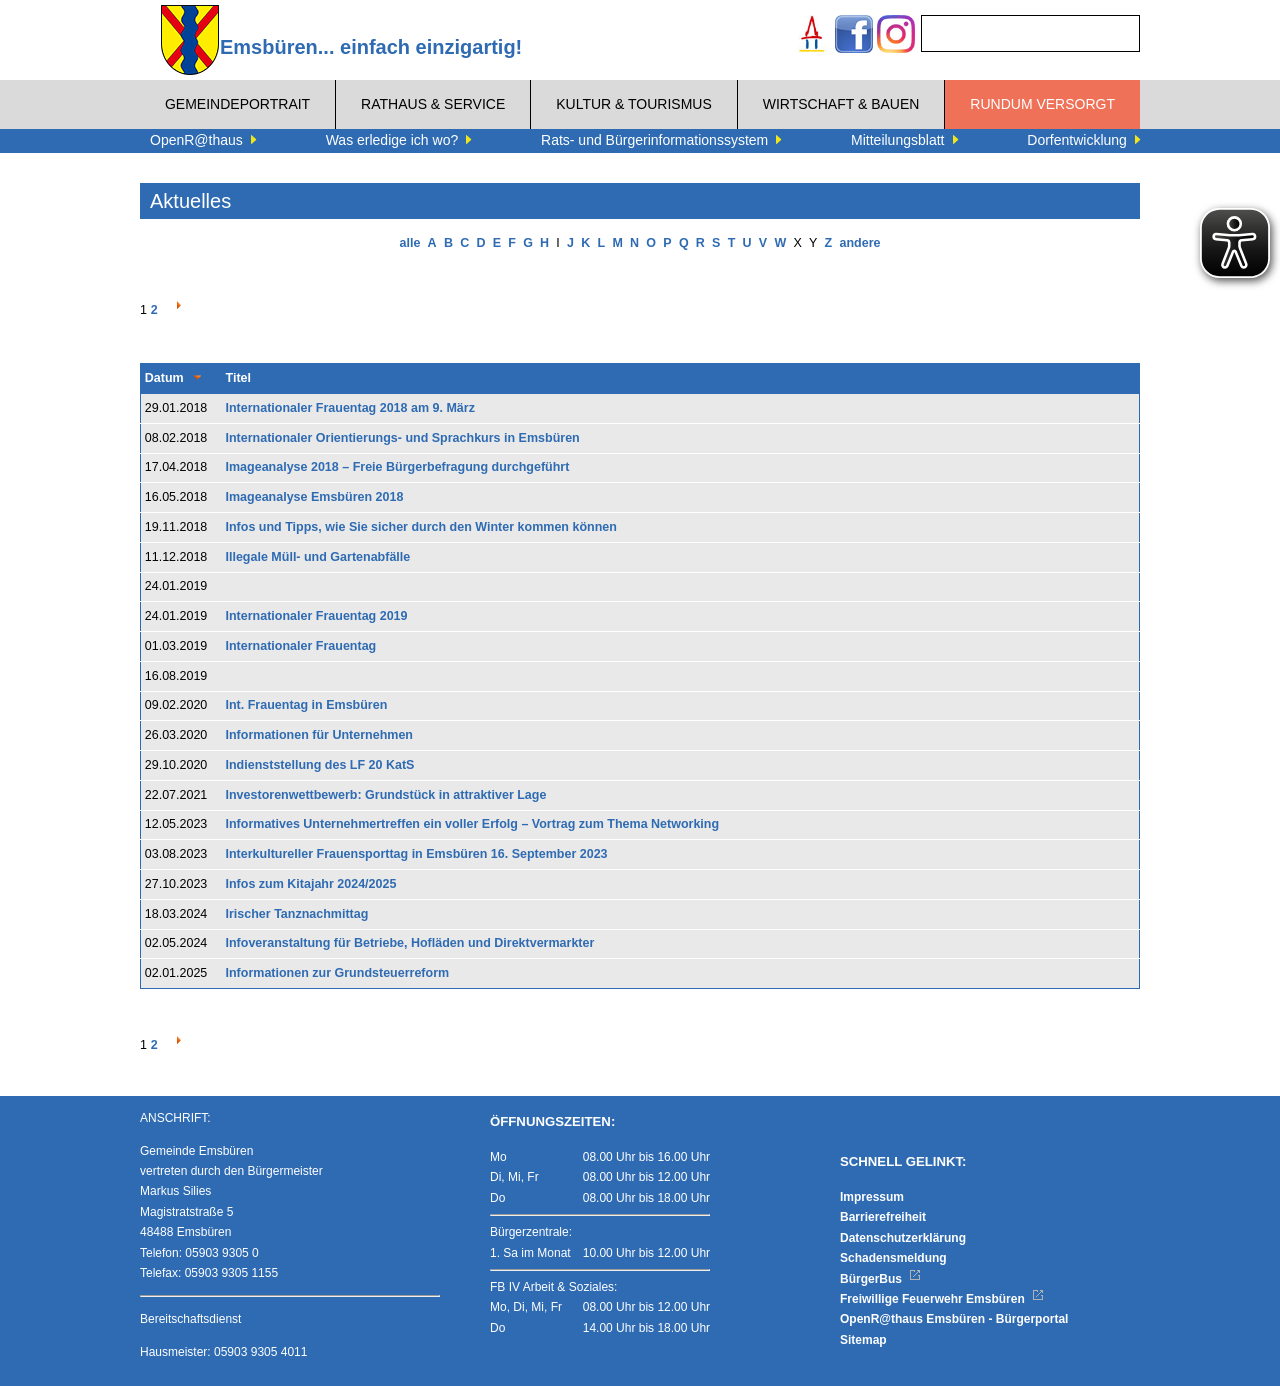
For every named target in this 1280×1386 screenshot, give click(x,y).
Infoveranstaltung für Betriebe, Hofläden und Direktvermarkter (410, 943)
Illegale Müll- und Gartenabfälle (318, 557)
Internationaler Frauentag (301, 646)
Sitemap (863, 1340)
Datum (164, 378)
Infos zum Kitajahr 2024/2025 (311, 884)
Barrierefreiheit (883, 1217)
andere (859, 243)
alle (410, 243)
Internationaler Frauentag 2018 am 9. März (350, 408)
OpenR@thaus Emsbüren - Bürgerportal (954, 1319)
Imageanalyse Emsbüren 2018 (315, 497)
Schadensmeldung (893, 1258)
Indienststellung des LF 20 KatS (320, 765)
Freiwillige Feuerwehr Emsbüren (942, 1299)
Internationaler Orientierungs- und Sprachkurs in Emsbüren (403, 438)
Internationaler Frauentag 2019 (317, 616)
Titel (238, 378)
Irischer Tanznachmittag (297, 914)
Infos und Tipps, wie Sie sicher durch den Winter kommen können (421, 527)
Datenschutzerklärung (903, 1238)
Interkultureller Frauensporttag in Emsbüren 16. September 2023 (417, 854)
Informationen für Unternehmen (320, 735)
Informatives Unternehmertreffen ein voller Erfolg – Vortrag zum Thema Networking (473, 824)
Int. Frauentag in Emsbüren (307, 705)
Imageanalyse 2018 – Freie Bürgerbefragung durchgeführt (398, 467)
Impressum (872, 1197)
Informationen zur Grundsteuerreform (338, 973)
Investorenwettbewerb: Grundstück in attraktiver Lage (386, 795)
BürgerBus (880, 1279)
